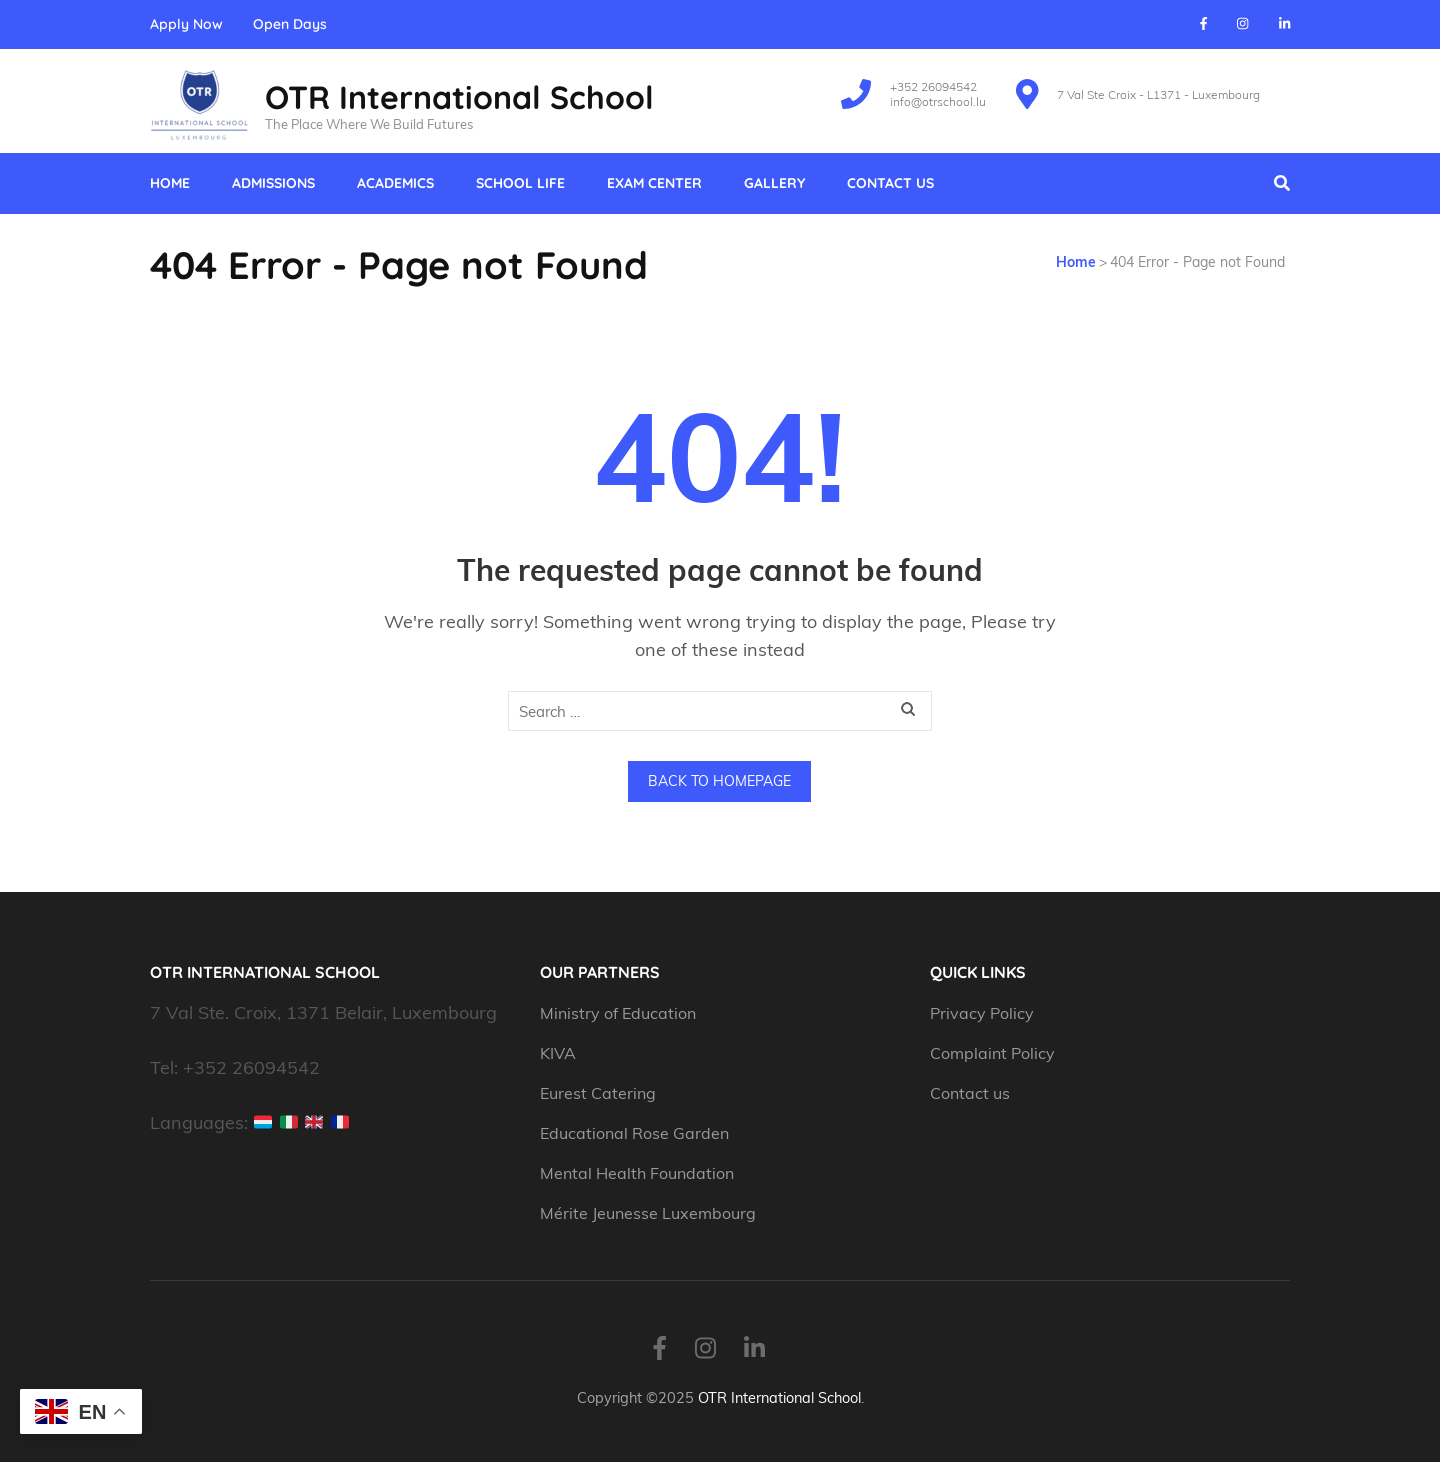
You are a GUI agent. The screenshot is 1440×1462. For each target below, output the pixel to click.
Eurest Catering (598, 1093)
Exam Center (654, 183)
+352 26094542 (933, 86)
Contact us (890, 183)
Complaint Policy (992, 1053)
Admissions (273, 183)
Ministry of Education (620, 1013)
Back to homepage (719, 781)
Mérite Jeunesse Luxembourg (648, 1213)
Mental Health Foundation (637, 1173)
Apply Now (186, 24)
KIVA (558, 1053)
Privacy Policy (982, 1013)
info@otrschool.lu (938, 101)
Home (170, 183)
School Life (520, 183)
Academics (395, 183)
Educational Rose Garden (634, 1133)
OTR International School (459, 97)
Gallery (774, 183)
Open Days (290, 24)
